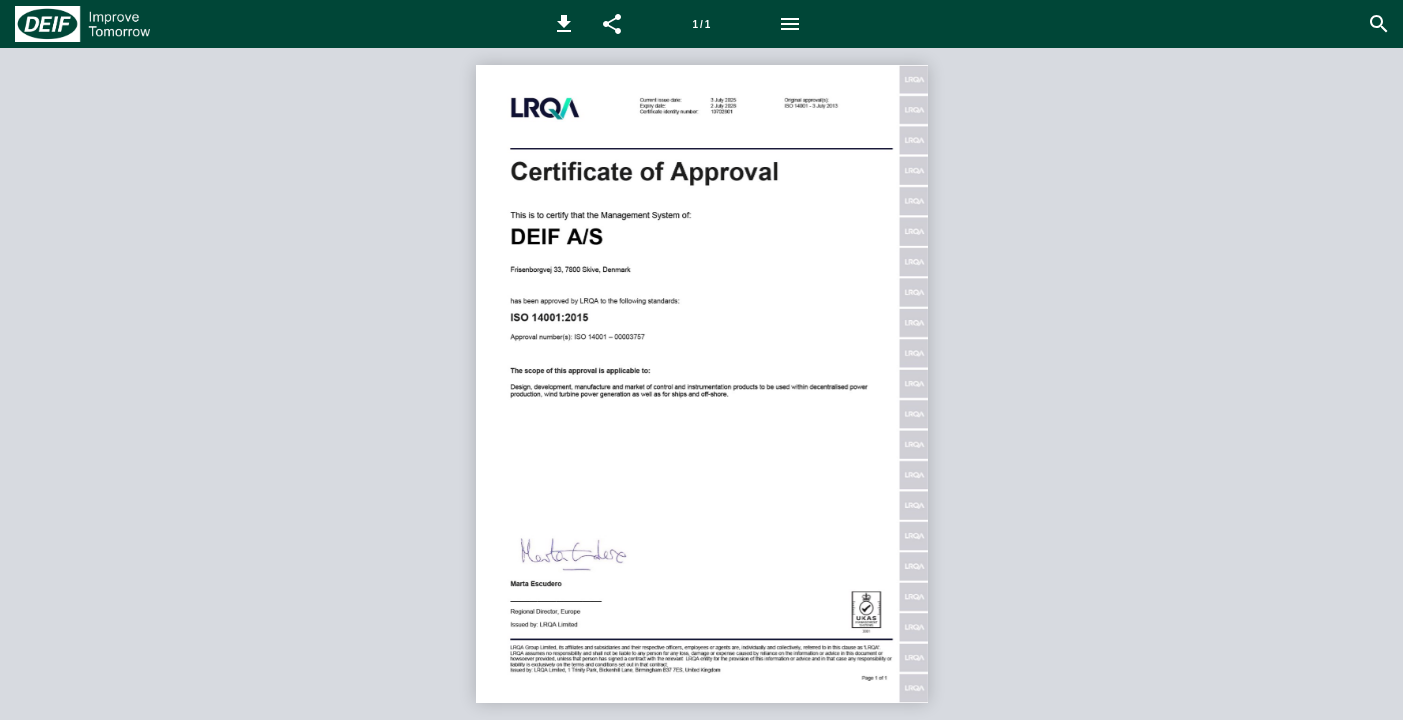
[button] (564, 24)
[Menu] (790, 24)
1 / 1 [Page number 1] (702, 24)
